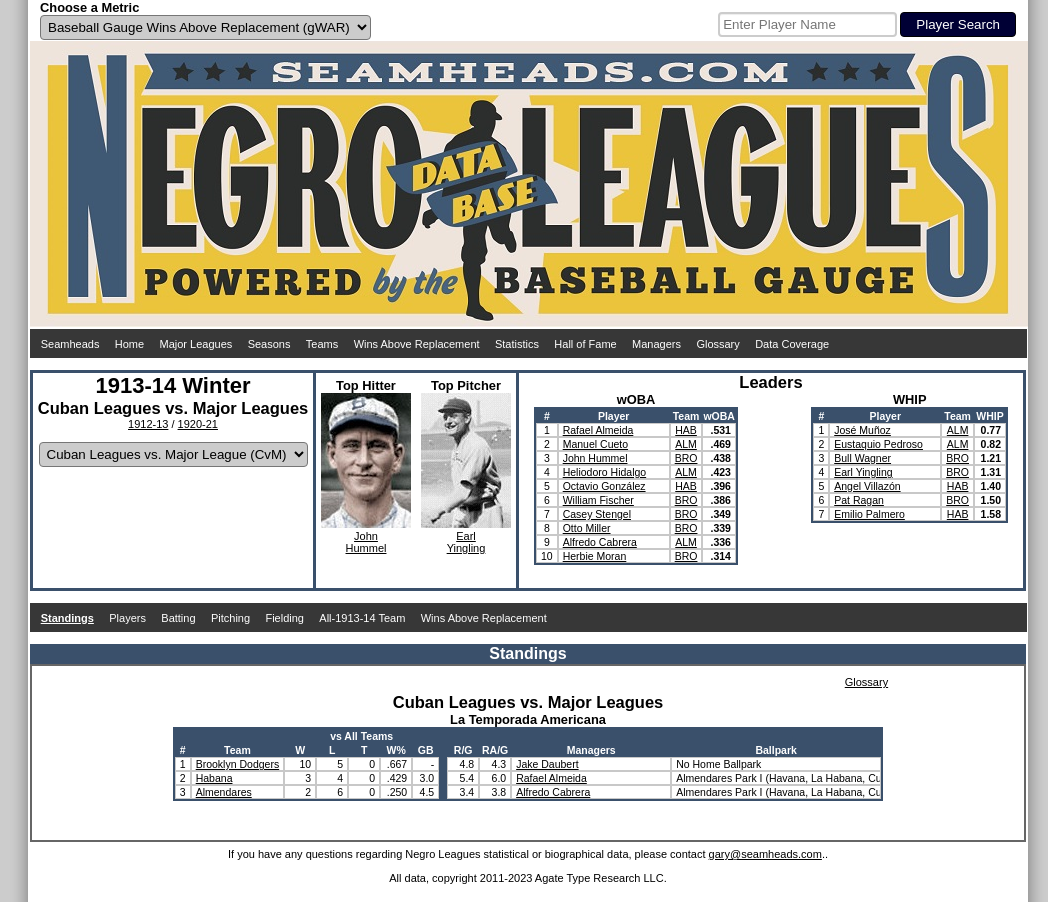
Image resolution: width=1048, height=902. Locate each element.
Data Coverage (792, 344)
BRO (686, 458)
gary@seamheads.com (765, 854)
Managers (656, 344)
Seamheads (70, 344)
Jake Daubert (547, 764)
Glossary (717, 344)
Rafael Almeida (598, 430)
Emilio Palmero (869, 514)
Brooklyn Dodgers (237, 764)
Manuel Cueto (595, 444)
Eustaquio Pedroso (878, 444)
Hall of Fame (585, 344)
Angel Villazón (867, 486)
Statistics (517, 344)
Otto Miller (587, 528)
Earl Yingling (863, 472)
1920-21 (198, 424)
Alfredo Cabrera (600, 542)
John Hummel (595, 458)
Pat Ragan (859, 500)
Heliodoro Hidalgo (604, 472)
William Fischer (598, 500)
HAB (686, 430)
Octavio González (604, 486)
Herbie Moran (595, 556)
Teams (322, 344)
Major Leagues (196, 344)
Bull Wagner (862, 458)
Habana (214, 778)
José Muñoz (862, 430)
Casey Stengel (597, 514)
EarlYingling (466, 542)
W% (396, 750)
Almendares (224, 792)
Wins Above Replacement (417, 344)
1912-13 (148, 424)
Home (129, 344)
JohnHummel (366, 542)
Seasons (269, 344)
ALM (686, 444)
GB (426, 750)
